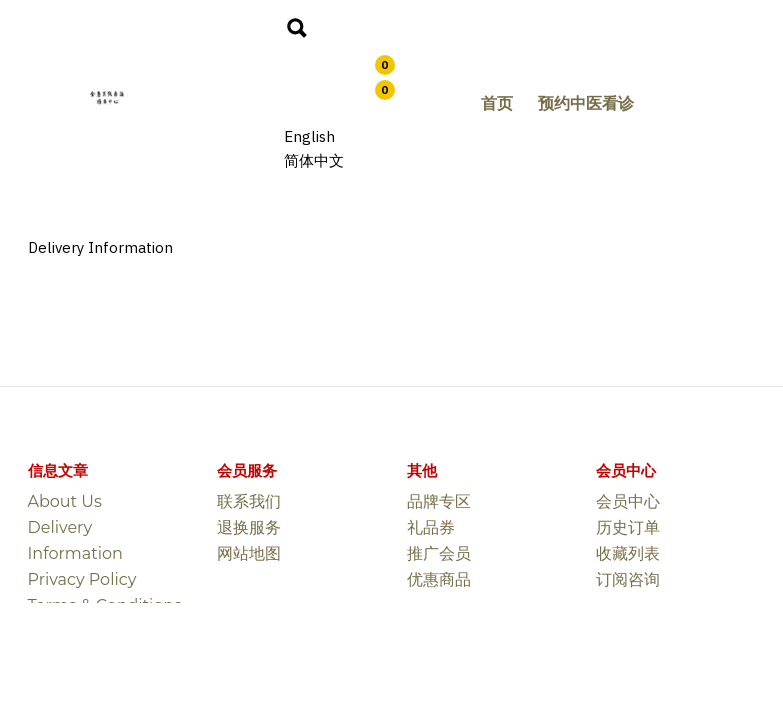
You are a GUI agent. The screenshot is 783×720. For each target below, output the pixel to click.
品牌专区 (439, 501)
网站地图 (249, 553)
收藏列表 (628, 553)
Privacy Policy (82, 579)
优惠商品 (439, 579)
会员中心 (628, 501)
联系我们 (249, 501)
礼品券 (431, 527)
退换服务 (249, 527)
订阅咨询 (628, 579)
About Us (65, 501)
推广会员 (439, 553)
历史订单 (628, 527)
